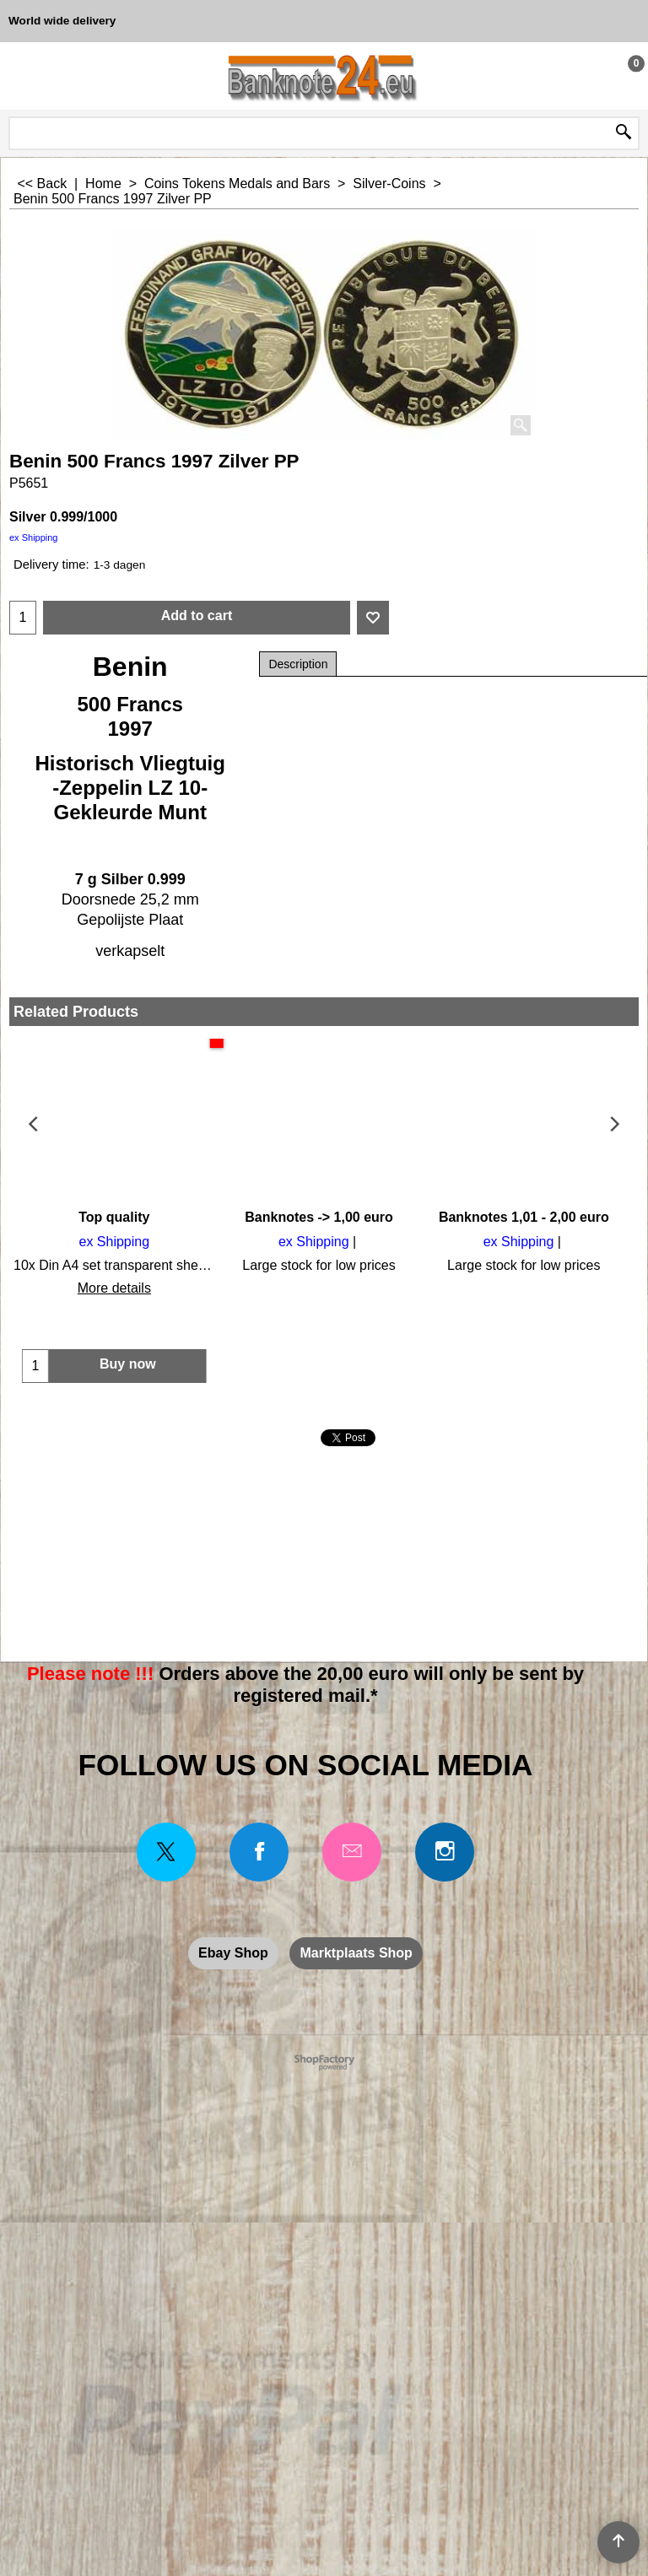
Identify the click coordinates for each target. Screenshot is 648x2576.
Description (297, 664)
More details (111, 1288)
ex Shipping (33, 537)
